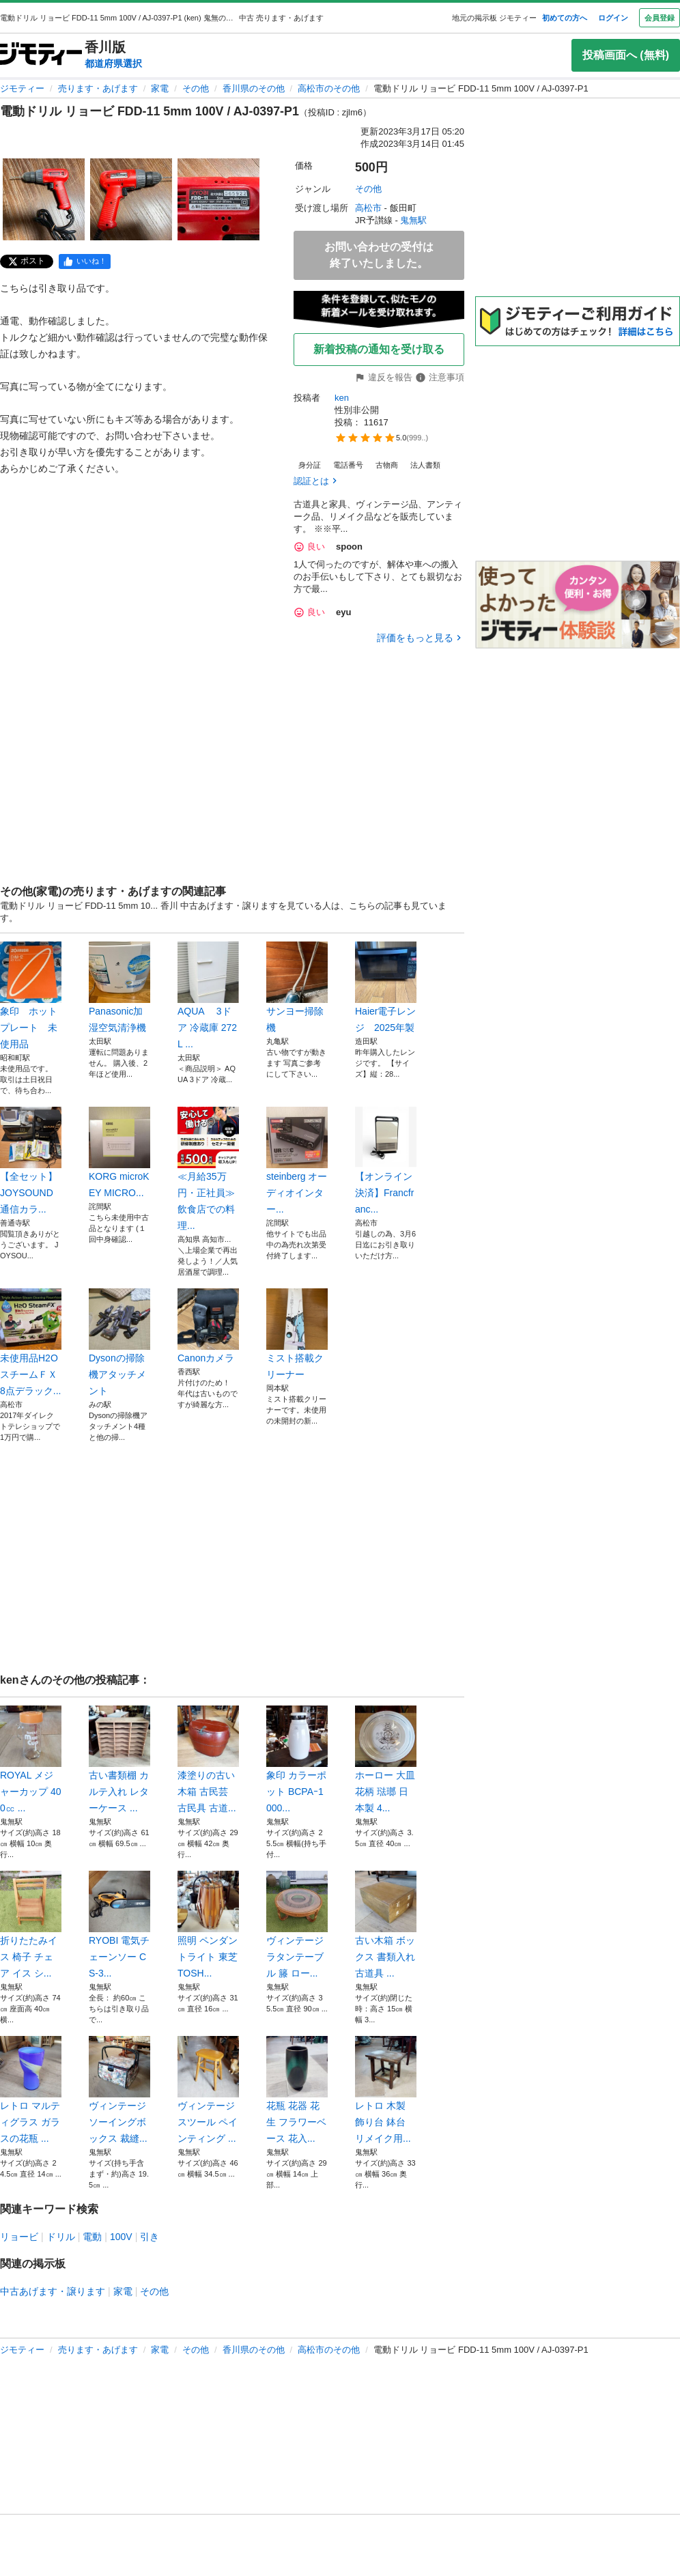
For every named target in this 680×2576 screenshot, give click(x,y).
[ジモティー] (41, 55)
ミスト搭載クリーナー (297, 1334)
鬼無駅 (413, 220)
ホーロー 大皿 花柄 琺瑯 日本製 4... (385, 1759)
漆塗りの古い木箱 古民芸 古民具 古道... (208, 1759)
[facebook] (85, 261)
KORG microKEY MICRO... (119, 1152)
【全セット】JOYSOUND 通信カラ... (30, 1161)
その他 (195, 88)
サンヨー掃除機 (297, 987)
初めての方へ (564, 18)
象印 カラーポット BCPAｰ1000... (297, 1759)
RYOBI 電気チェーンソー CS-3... (119, 1925)
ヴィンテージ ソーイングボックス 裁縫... (119, 2090)
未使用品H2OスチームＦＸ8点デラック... (30, 1342)
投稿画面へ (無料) (625, 55)
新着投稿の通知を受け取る (378, 349)
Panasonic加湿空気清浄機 (119, 987)
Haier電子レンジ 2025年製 (385, 987)
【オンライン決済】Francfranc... (385, 1161)
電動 (92, 2236)
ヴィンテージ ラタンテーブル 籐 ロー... (297, 1925)
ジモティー (22, 88)
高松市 (368, 208)
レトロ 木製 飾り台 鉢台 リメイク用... (385, 2090)
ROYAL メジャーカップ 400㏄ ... (30, 1759)
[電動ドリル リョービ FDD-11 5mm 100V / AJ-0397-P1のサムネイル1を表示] (43, 199)
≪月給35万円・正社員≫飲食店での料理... (208, 1169)
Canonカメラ (208, 1325)
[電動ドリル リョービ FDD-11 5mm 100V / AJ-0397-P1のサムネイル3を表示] (218, 199)
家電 (160, 88)
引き (149, 2236)
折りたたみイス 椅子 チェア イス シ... (30, 1925)
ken (342, 398)
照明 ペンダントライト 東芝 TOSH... (208, 1925)
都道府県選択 (113, 63)
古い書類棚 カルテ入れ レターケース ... (119, 1759)
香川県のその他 (254, 88)
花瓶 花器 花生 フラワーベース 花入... (297, 2090)
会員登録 (659, 18)
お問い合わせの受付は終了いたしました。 (379, 255)
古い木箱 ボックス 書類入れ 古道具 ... (385, 1925)
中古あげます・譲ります (52, 2291)
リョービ (19, 2236)
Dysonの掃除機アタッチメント (119, 1342)
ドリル (60, 2236)
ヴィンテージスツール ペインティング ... (208, 2090)
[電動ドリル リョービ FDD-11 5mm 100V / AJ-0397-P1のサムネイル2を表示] (131, 199)
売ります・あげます (98, 88)
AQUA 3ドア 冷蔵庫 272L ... (208, 995)
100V (121, 2236)
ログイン (613, 18)
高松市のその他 (329, 88)
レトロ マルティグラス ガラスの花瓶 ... (30, 2090)
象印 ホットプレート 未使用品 (30, 995)
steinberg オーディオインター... (297, 1161)
